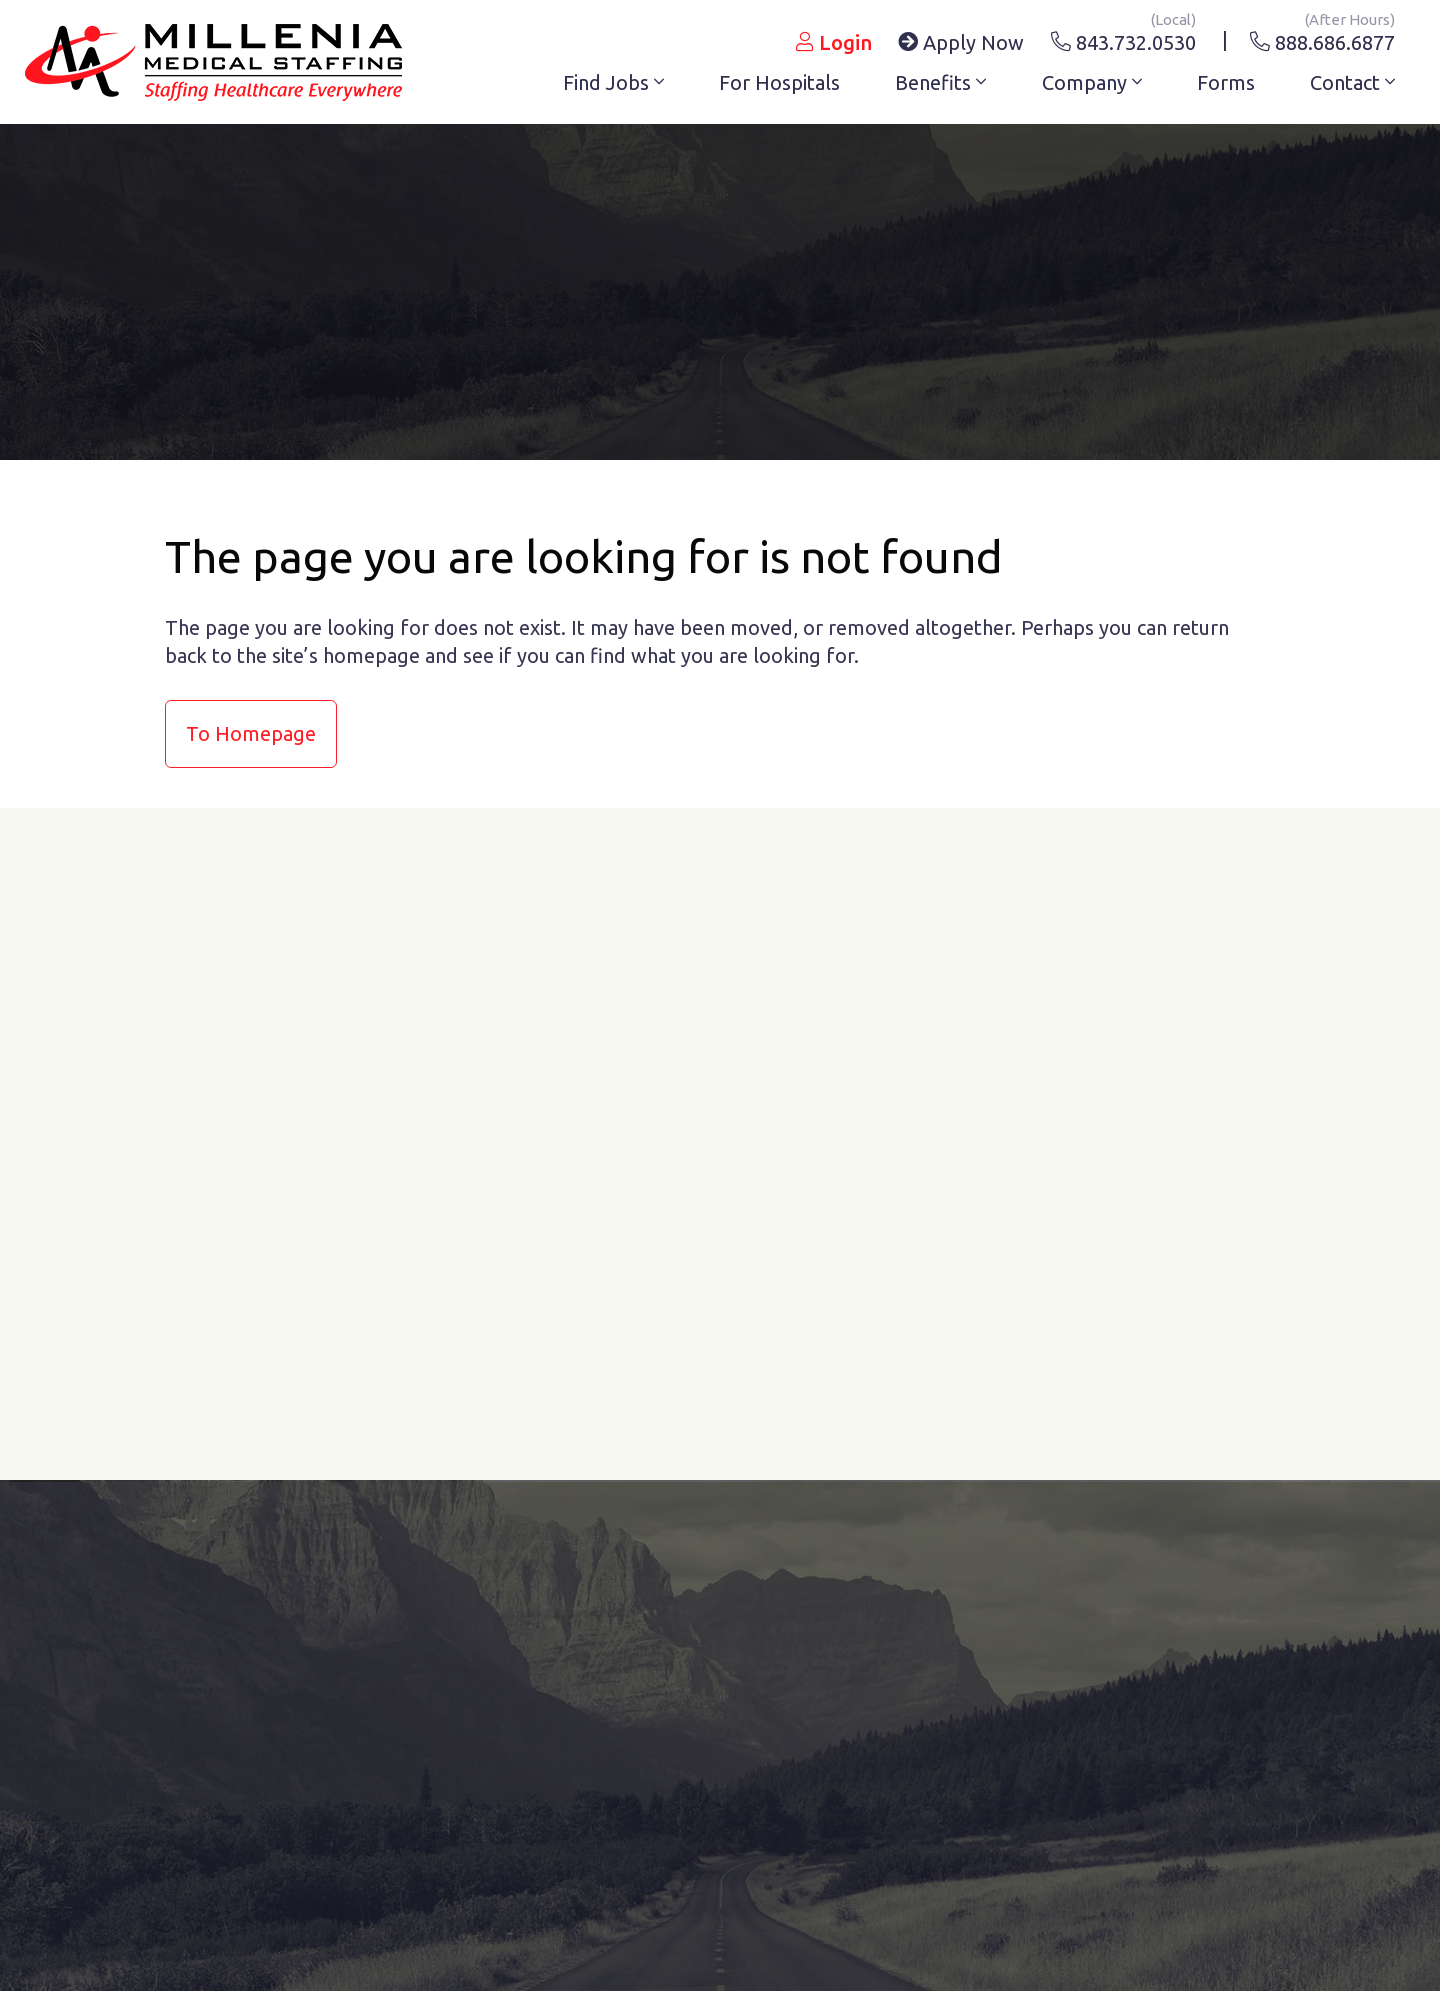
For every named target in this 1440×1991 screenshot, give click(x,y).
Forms (1226, 82)
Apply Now (961, 42)
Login (834, 42)
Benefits (940, 82)
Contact (1352, 82)
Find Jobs (613, 82)
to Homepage (251, 733)
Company (1092, 82)
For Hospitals (779, 82)
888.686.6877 (1322, 39)
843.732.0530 (1123, 39)
